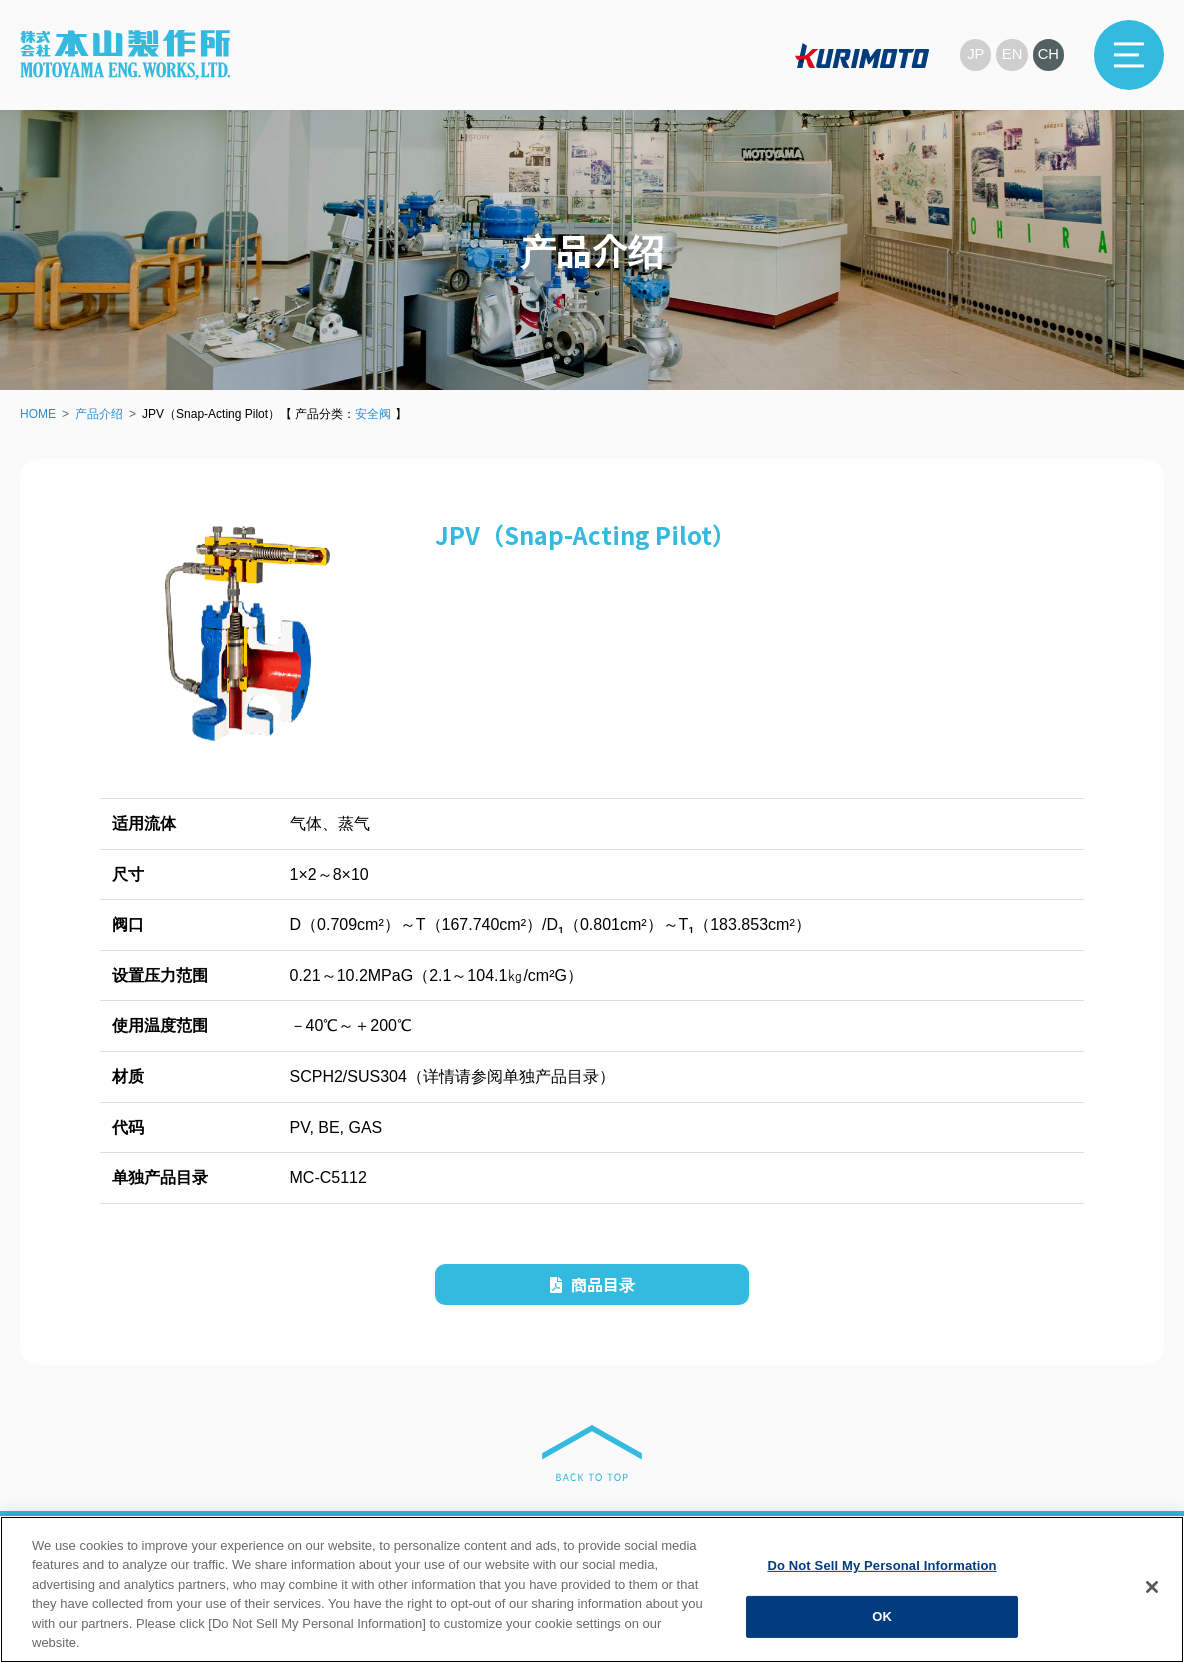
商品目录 (592, 1284)
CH (1048, 54)
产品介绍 (99, 414)
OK (882, 1616)
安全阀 (373, 414)
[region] (592, 1589)
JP (974, 54)
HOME (38, 414)
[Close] (1152, 1587)
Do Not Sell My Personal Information (881, 1565)
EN (1011, 54)
